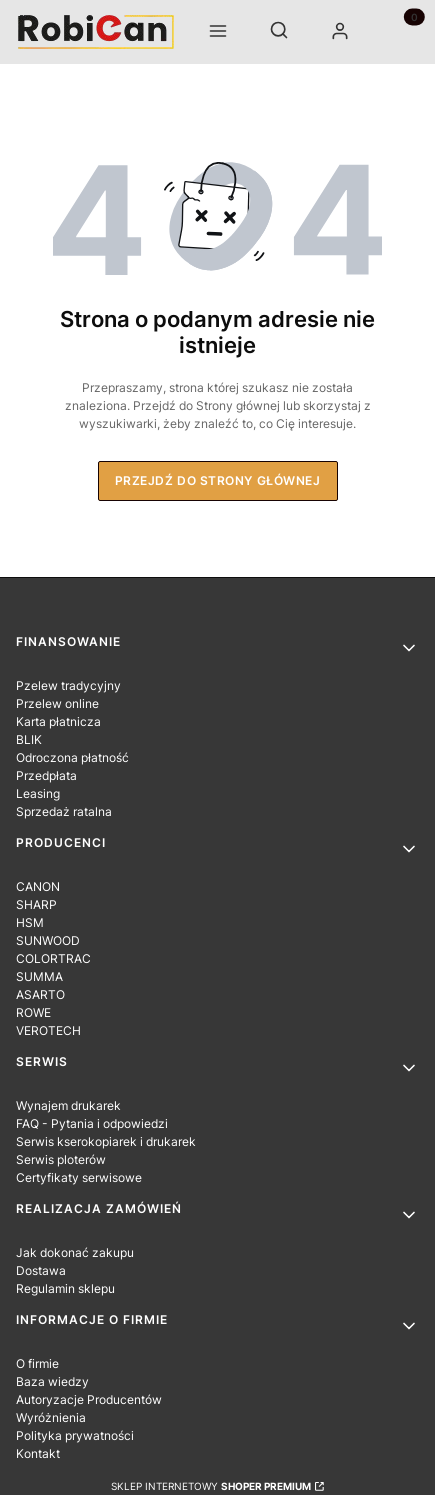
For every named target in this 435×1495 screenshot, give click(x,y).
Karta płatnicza (58, 721)
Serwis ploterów (61, 1159)
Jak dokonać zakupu (75, 1252)
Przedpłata (46, 775)
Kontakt (38, 1453)
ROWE (33, 1012)
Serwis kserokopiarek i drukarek (106, 1141)
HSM (30, 922)
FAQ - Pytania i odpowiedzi (92, 1123)
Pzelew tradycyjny (68, 685)
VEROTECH (48, 1030)
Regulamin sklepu (65, 1288)
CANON (38, 886)
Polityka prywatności (75, 1435)
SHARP (36, 904)
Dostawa (41, 1270)
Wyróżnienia (51, 1417)
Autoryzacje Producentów (89, 1399)
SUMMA (39, 976)
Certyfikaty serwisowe (79, 1177)
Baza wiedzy (52, 1381)
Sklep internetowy (211, 1486)
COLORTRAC (53, 958)
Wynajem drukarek (68, 1105)
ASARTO (40, 994)
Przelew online (57, 703)
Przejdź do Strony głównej (218, 480)
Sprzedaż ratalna (64, 811)
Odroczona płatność (72, 757)
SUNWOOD (48, 940)
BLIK (29, 739)
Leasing (38, 793)
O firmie (37, 1363)
